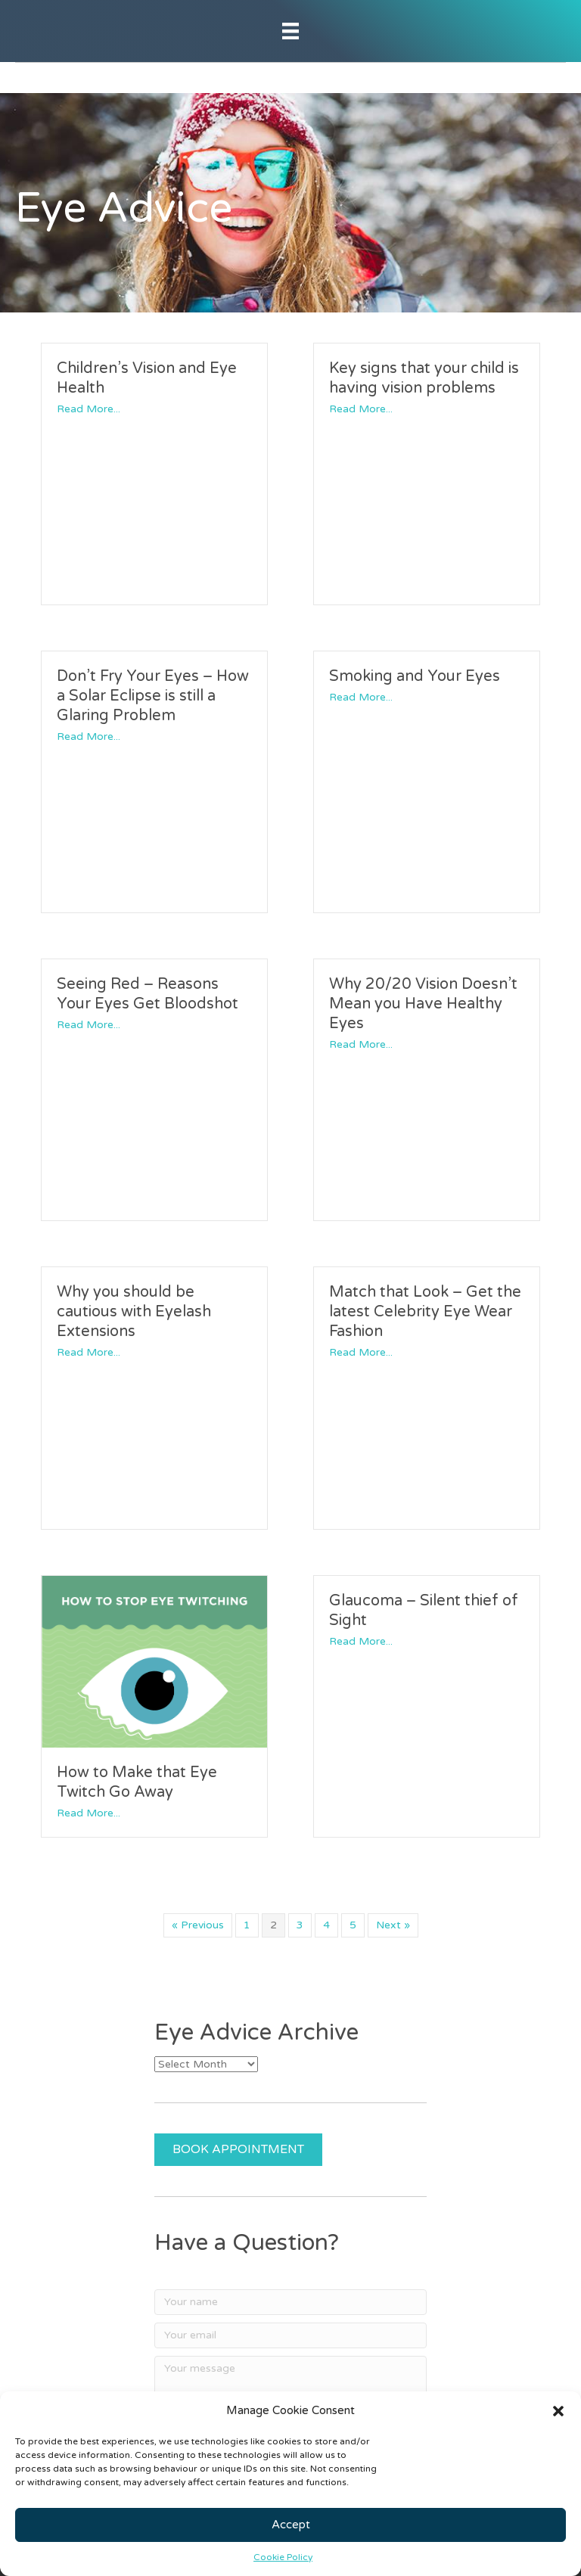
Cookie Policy (282, 2557)
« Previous (198, 1925)
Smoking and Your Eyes (414, 676)
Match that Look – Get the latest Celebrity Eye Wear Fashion (425, 1312)
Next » (393, 1925)
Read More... (88, 408)
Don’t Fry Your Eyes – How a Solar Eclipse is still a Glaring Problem (153, 696)
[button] (558, 2411)
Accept (291, 2524)
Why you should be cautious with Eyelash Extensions (134, 1312)
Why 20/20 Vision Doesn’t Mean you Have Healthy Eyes (423, 1004)
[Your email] (290, 2335)
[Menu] (290, 31)
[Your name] (290, 2302)
